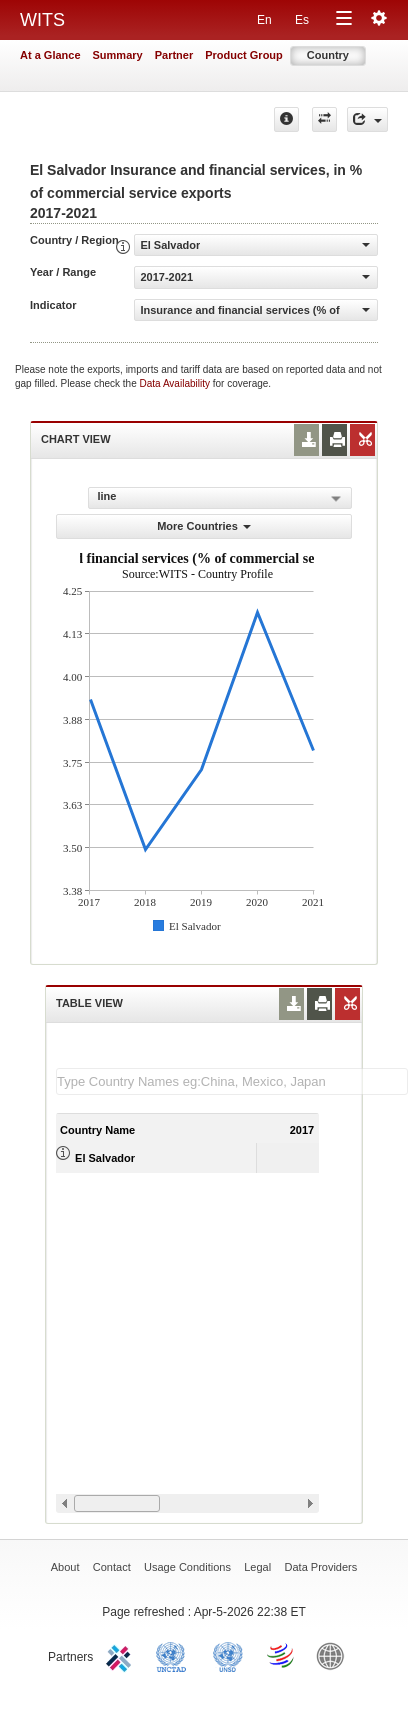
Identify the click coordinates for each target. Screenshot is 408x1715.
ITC (122, 1655)
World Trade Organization (282, 1655)
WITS (42, 20)
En (264, 20)
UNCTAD (175, 1655)
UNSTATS (228, 1655)
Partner (174, 55)
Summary (118, 55)
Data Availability (176, 383)
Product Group (244, 55)
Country (328, 55)
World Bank (335, 1655)
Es (302, 20)
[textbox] (232, 1081)
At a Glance (50, 55)
